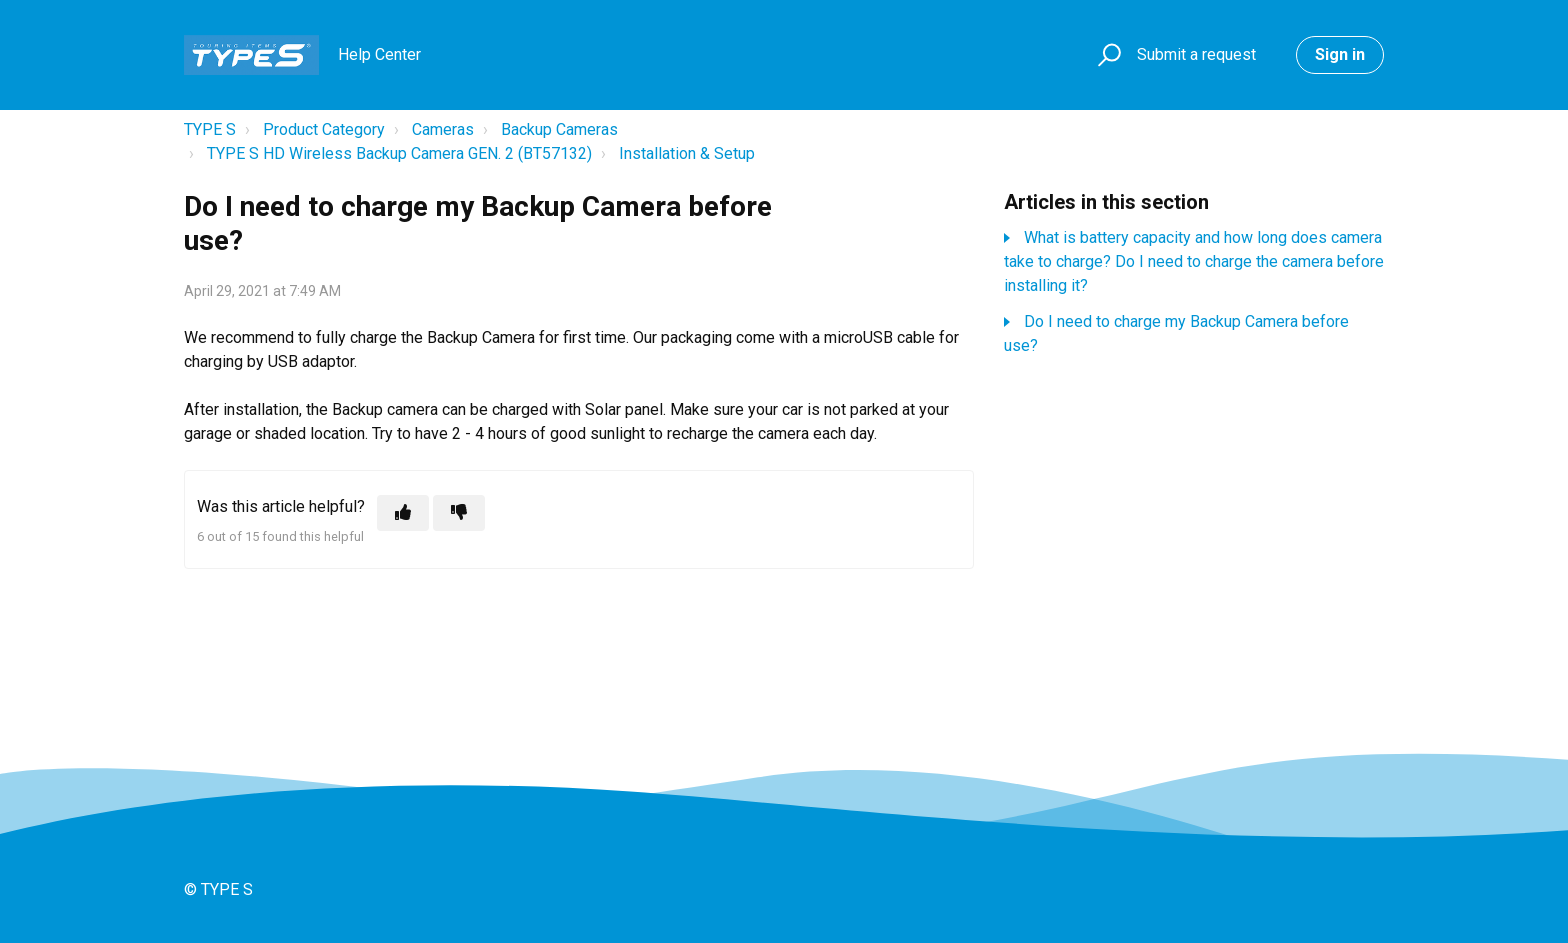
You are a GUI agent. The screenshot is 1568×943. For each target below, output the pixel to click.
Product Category (324, 129)
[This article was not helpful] (459, 513)
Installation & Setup (687, 153)
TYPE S (210, 129)
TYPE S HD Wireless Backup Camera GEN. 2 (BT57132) (399, 153)
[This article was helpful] (403, 513)
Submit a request (1196, 54)
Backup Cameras (559, 129)
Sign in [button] (1340, 54)
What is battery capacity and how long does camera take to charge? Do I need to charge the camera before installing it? (1194, 261)
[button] (1106, 55)
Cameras (443, 129)
